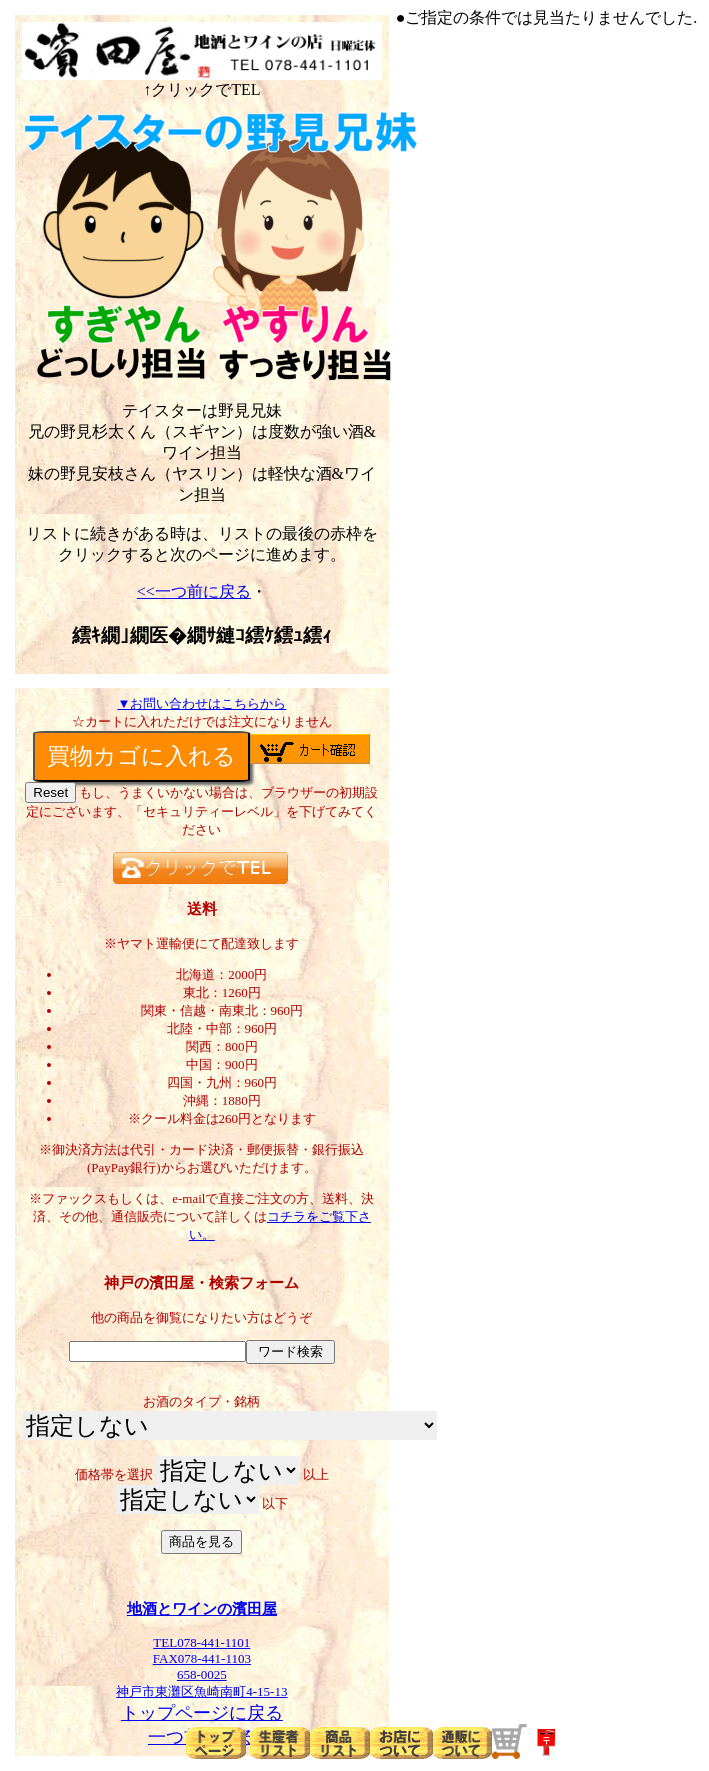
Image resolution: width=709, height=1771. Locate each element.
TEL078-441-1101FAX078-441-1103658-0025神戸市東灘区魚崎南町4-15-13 (202, 1660)
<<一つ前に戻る (194, 591)
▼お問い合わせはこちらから (201, 703)
